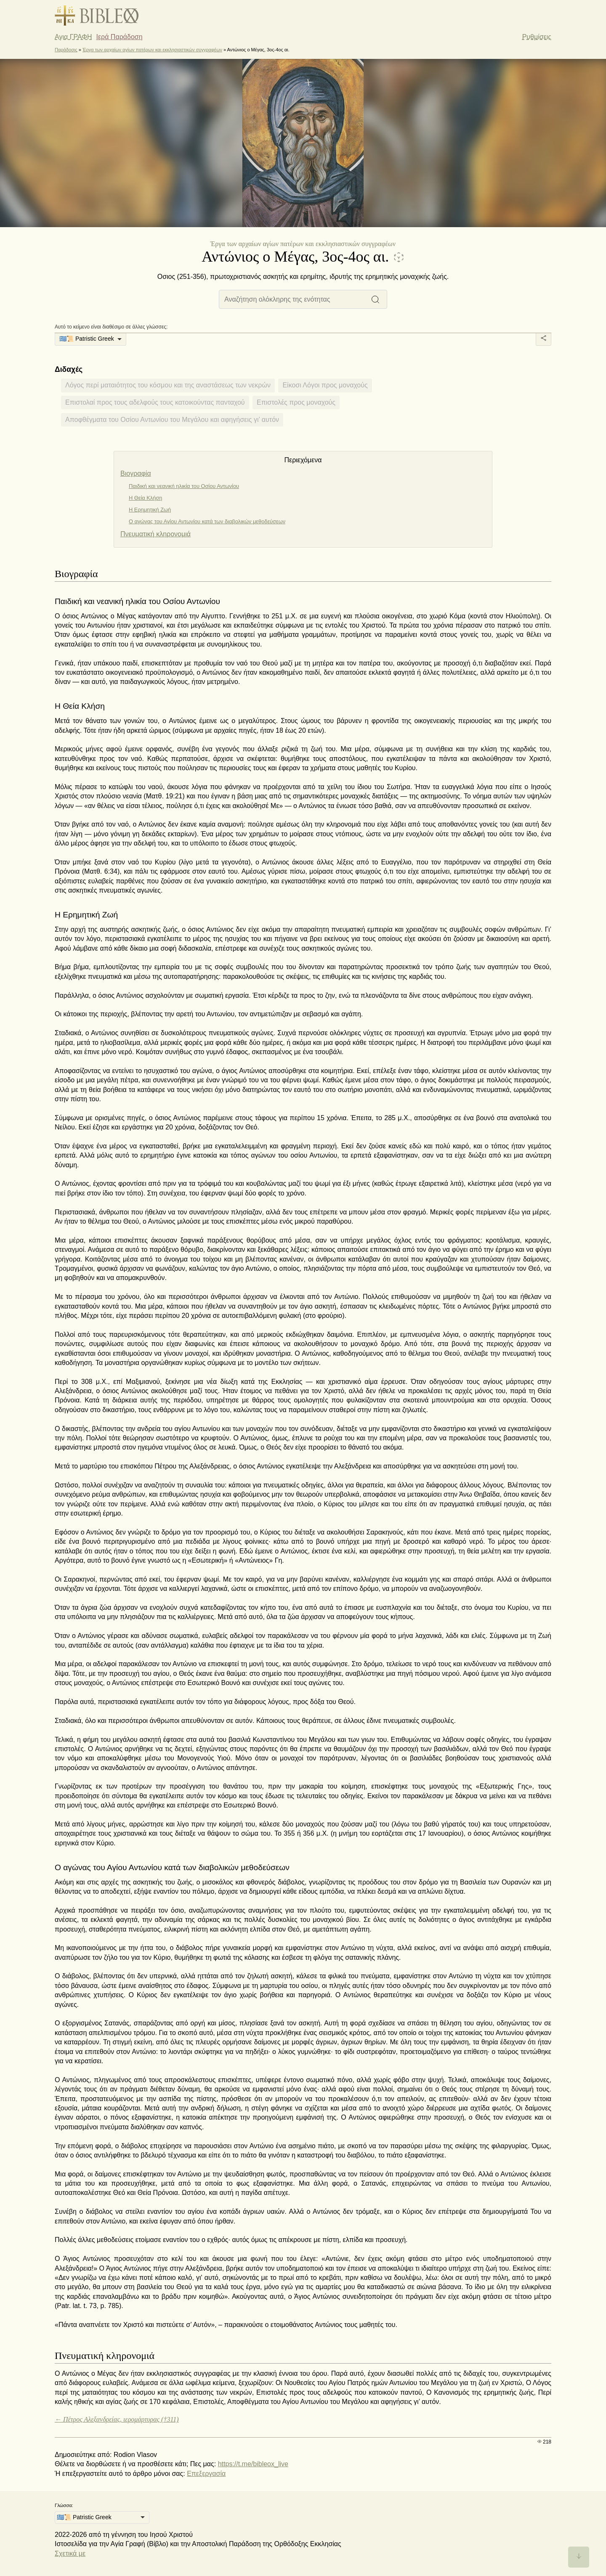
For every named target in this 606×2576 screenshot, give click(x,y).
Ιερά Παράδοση (119, 36)
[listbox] (90, 339)
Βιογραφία (135, 473)
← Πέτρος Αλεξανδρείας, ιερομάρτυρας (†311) (117, 2419)
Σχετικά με (70, 2553)
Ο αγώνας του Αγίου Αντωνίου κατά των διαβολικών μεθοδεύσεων (207, 521)
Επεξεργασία (206, 2473)
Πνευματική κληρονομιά (155, 534)
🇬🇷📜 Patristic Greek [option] (86, 338)
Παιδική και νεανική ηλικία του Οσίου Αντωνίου (184, 486)
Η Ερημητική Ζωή (150, 509)
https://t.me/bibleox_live (253, 2463)
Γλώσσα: (64, 2505)
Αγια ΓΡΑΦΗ (73, 36)
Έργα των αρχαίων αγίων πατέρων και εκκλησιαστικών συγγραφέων (152, 49)
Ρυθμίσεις (536, 36)
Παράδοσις (66, 49)
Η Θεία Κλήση (145, 498)
